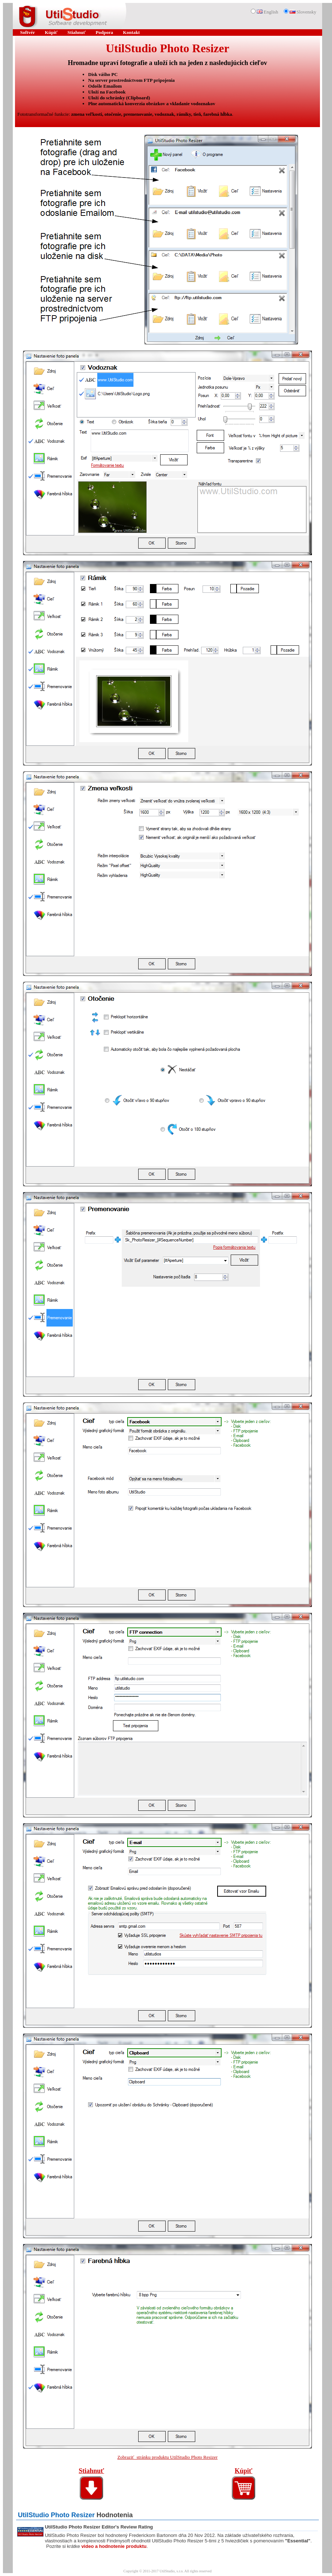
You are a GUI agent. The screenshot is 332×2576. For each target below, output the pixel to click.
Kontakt (131, 32)
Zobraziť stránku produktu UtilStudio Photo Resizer (167, 2457)
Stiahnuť (76, 32)
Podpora (104, 32)
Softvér (27, 32)
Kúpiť (51, 32)
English (267, 12)
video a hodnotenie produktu (113, 2546)
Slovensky (303, 12)
